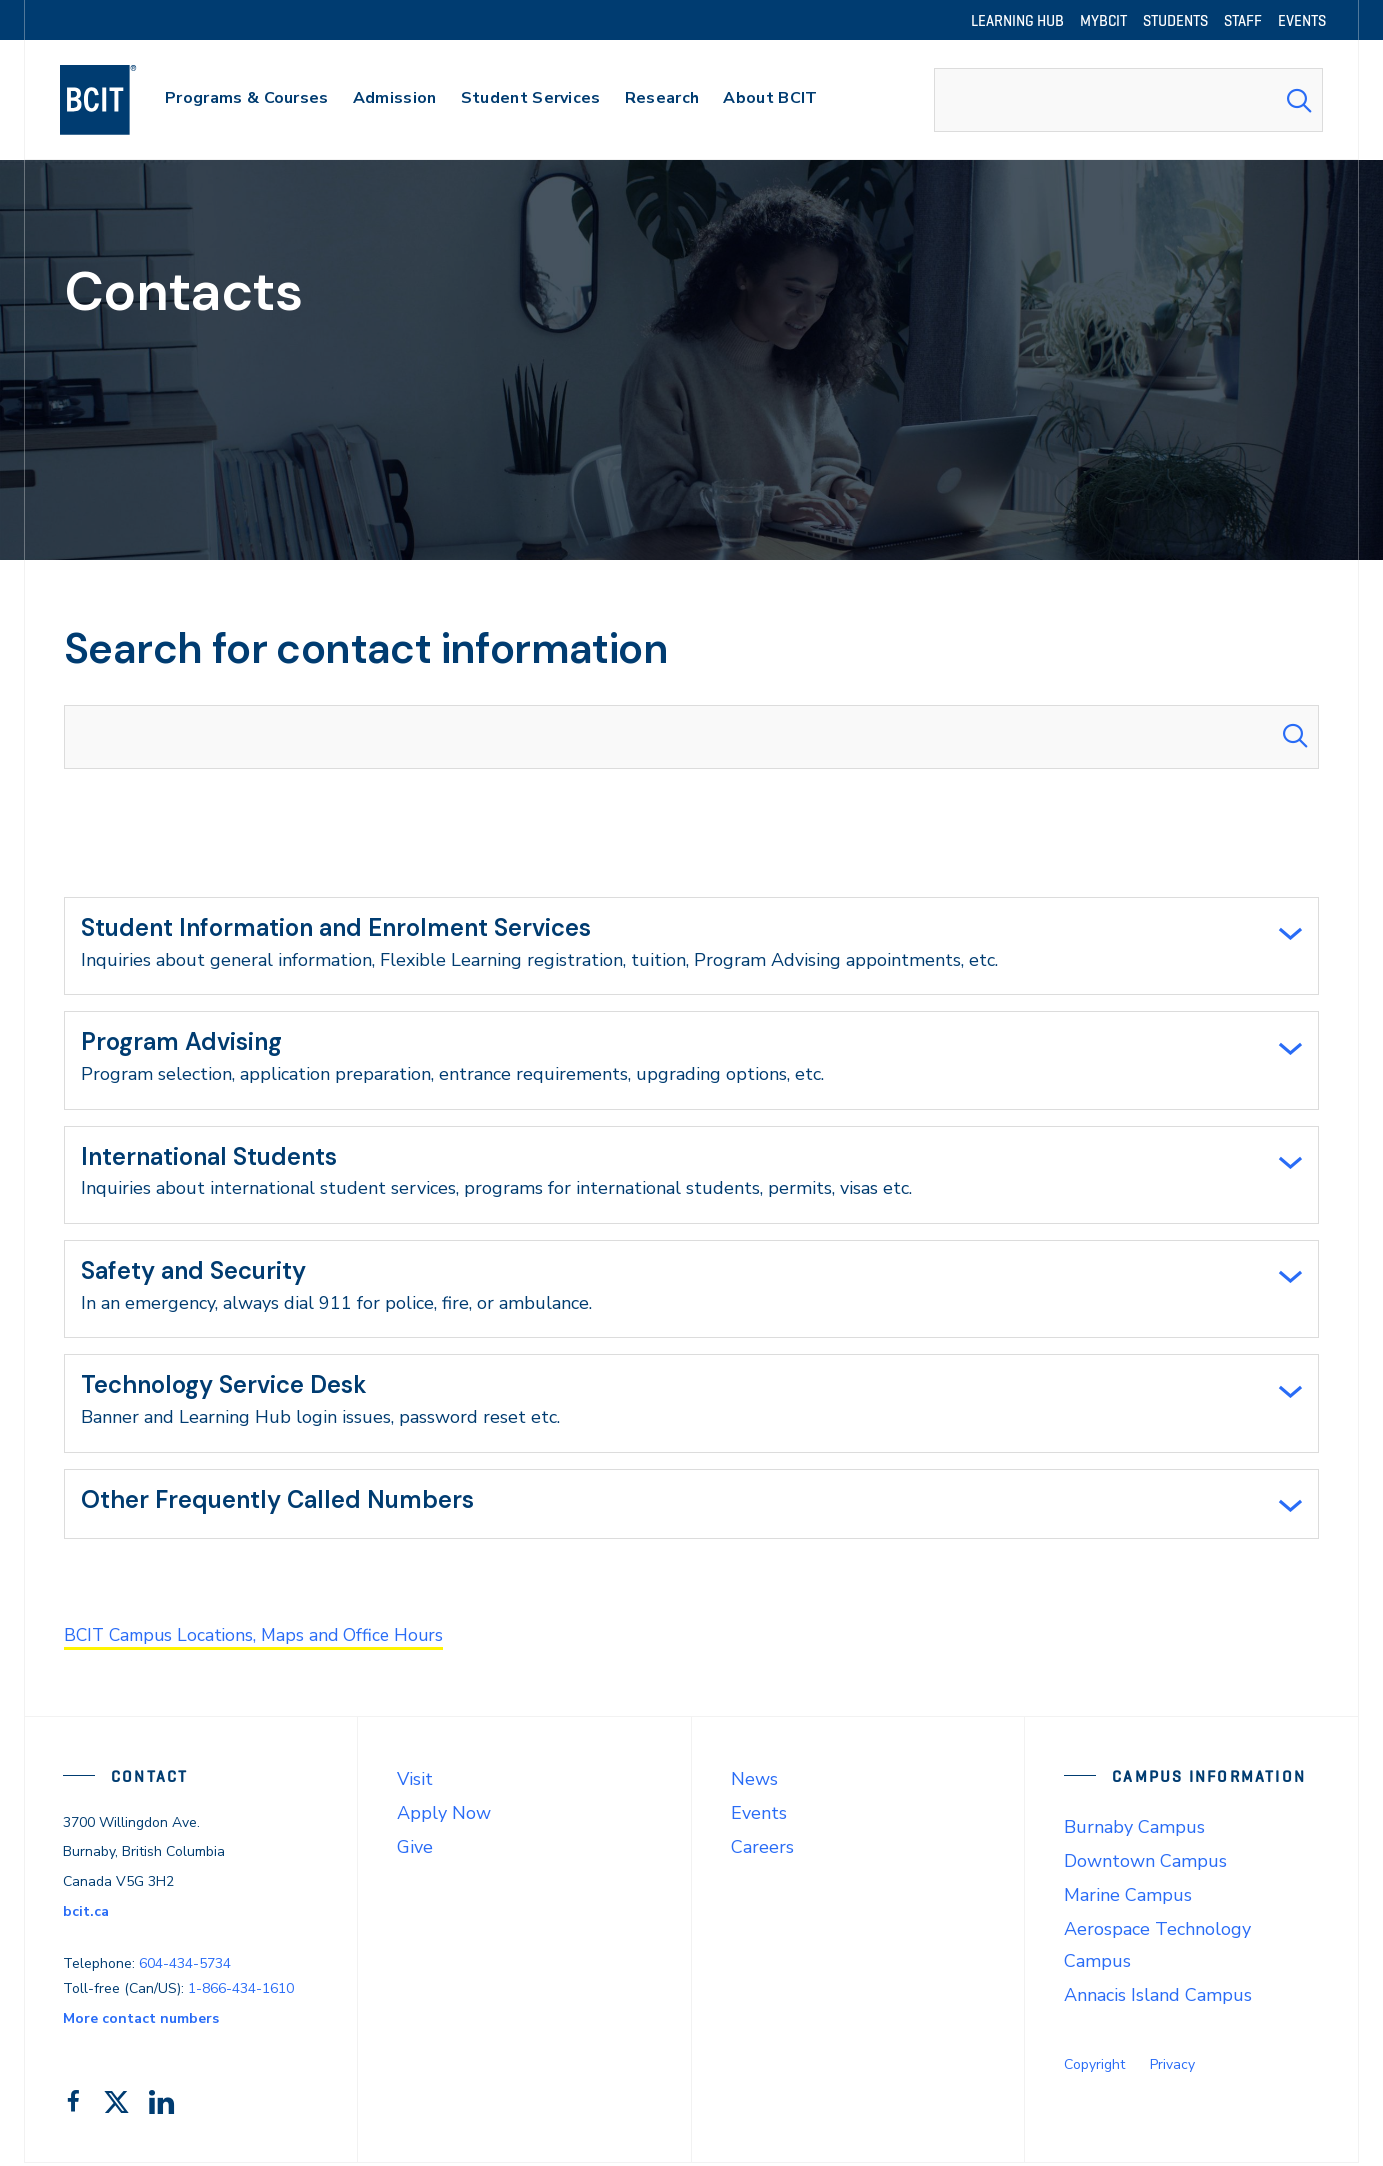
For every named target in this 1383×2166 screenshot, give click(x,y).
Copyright (1094, 2067)
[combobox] (1128, 100)
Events (759, 1816)
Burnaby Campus (1134, 1830)
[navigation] (117, 100)
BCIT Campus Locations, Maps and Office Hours (259, 1639)
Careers (762, 1850)
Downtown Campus (1145, 1864)
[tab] (691, 946)
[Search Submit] (1299, 100)
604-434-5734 (185, 1966)
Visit (415, 1782)
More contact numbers (141, 2021)
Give (415, 1850)
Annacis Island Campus (1158, 1998)
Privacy (1172, 2067)
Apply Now (444, 1816)
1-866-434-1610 (241, 1991)
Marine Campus (1128, 1898)
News (754, 1782)
